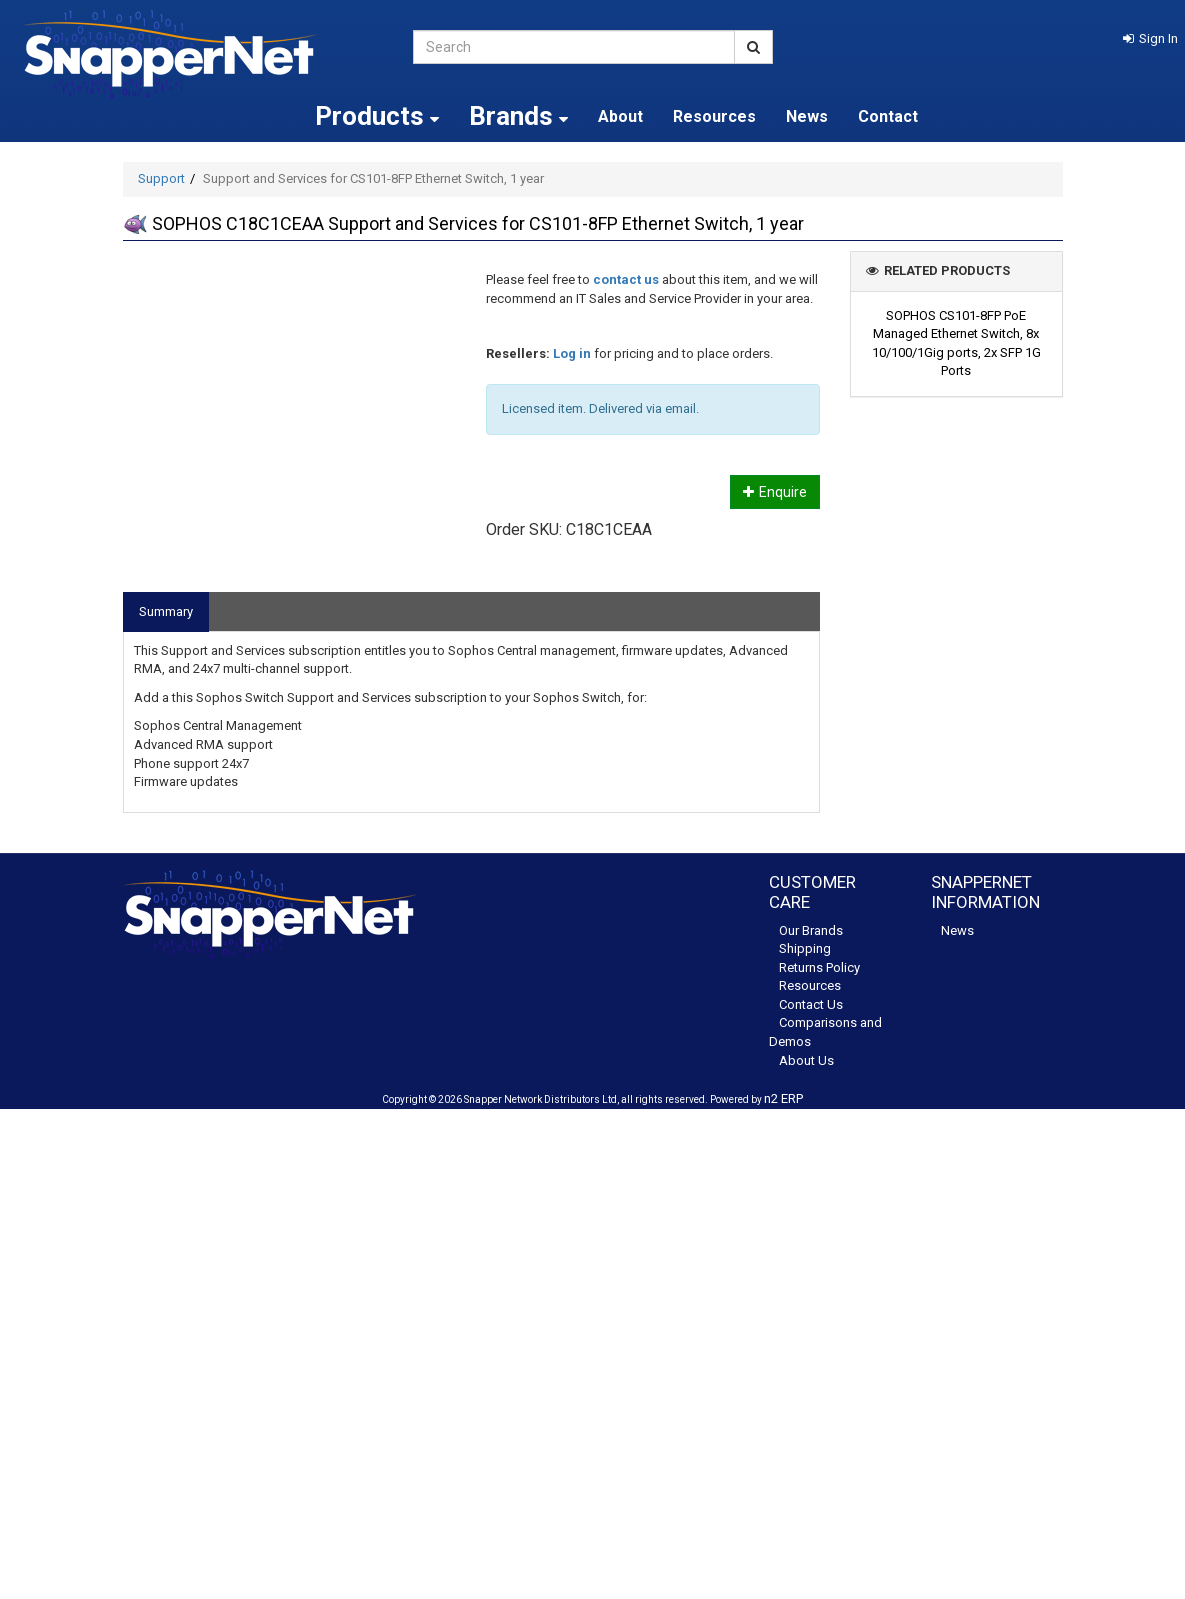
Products (377, 116)
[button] (1150, 38)
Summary (166, 611)
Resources (714, 116)
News (807, 116)
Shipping (805, 948)
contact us (626, 279)
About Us (806, 1060)
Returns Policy (819, 967)
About (620, 116)
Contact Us (811, 1004)
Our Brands (811, 930)
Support (161, 178)
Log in (572, 353)
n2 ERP (783, 1098)
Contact (888, 116)
